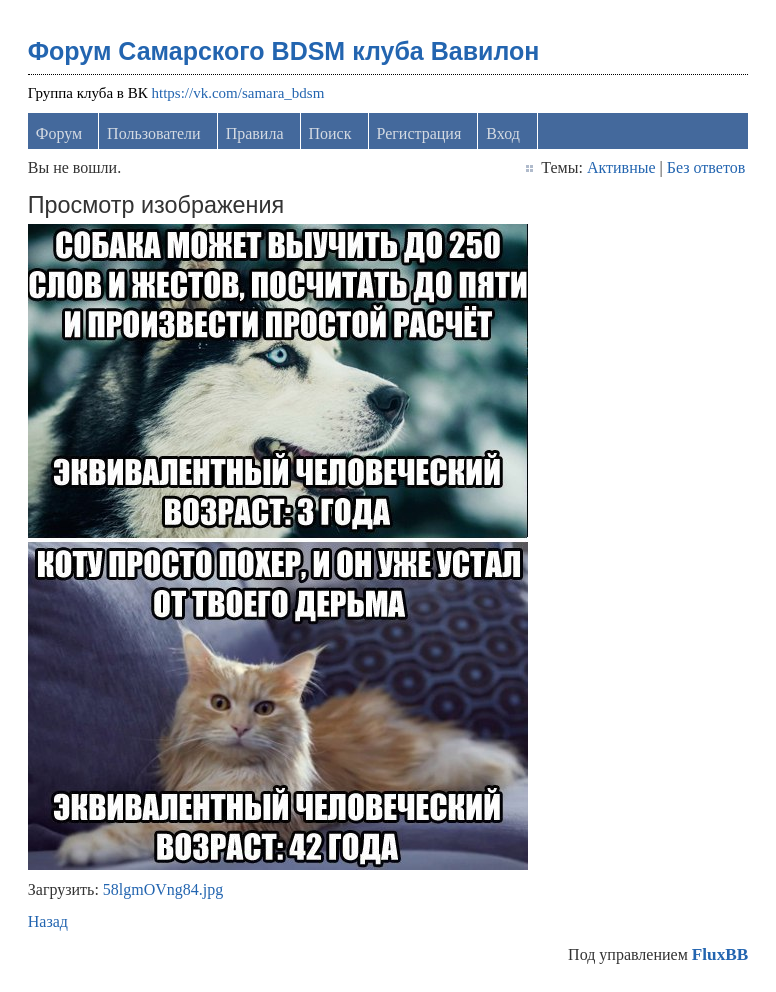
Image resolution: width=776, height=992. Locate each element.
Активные (621, 167)
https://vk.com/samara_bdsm (237, 93)
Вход (503, 133)
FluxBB (720, 954)
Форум (59, 133)
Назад (48, 921)
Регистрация (419, 133)
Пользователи (154, 133)
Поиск (330, 133)
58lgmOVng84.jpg (163, 889)
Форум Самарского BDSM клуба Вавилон (284, 51)
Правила (255, 133)
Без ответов (706, 167)
